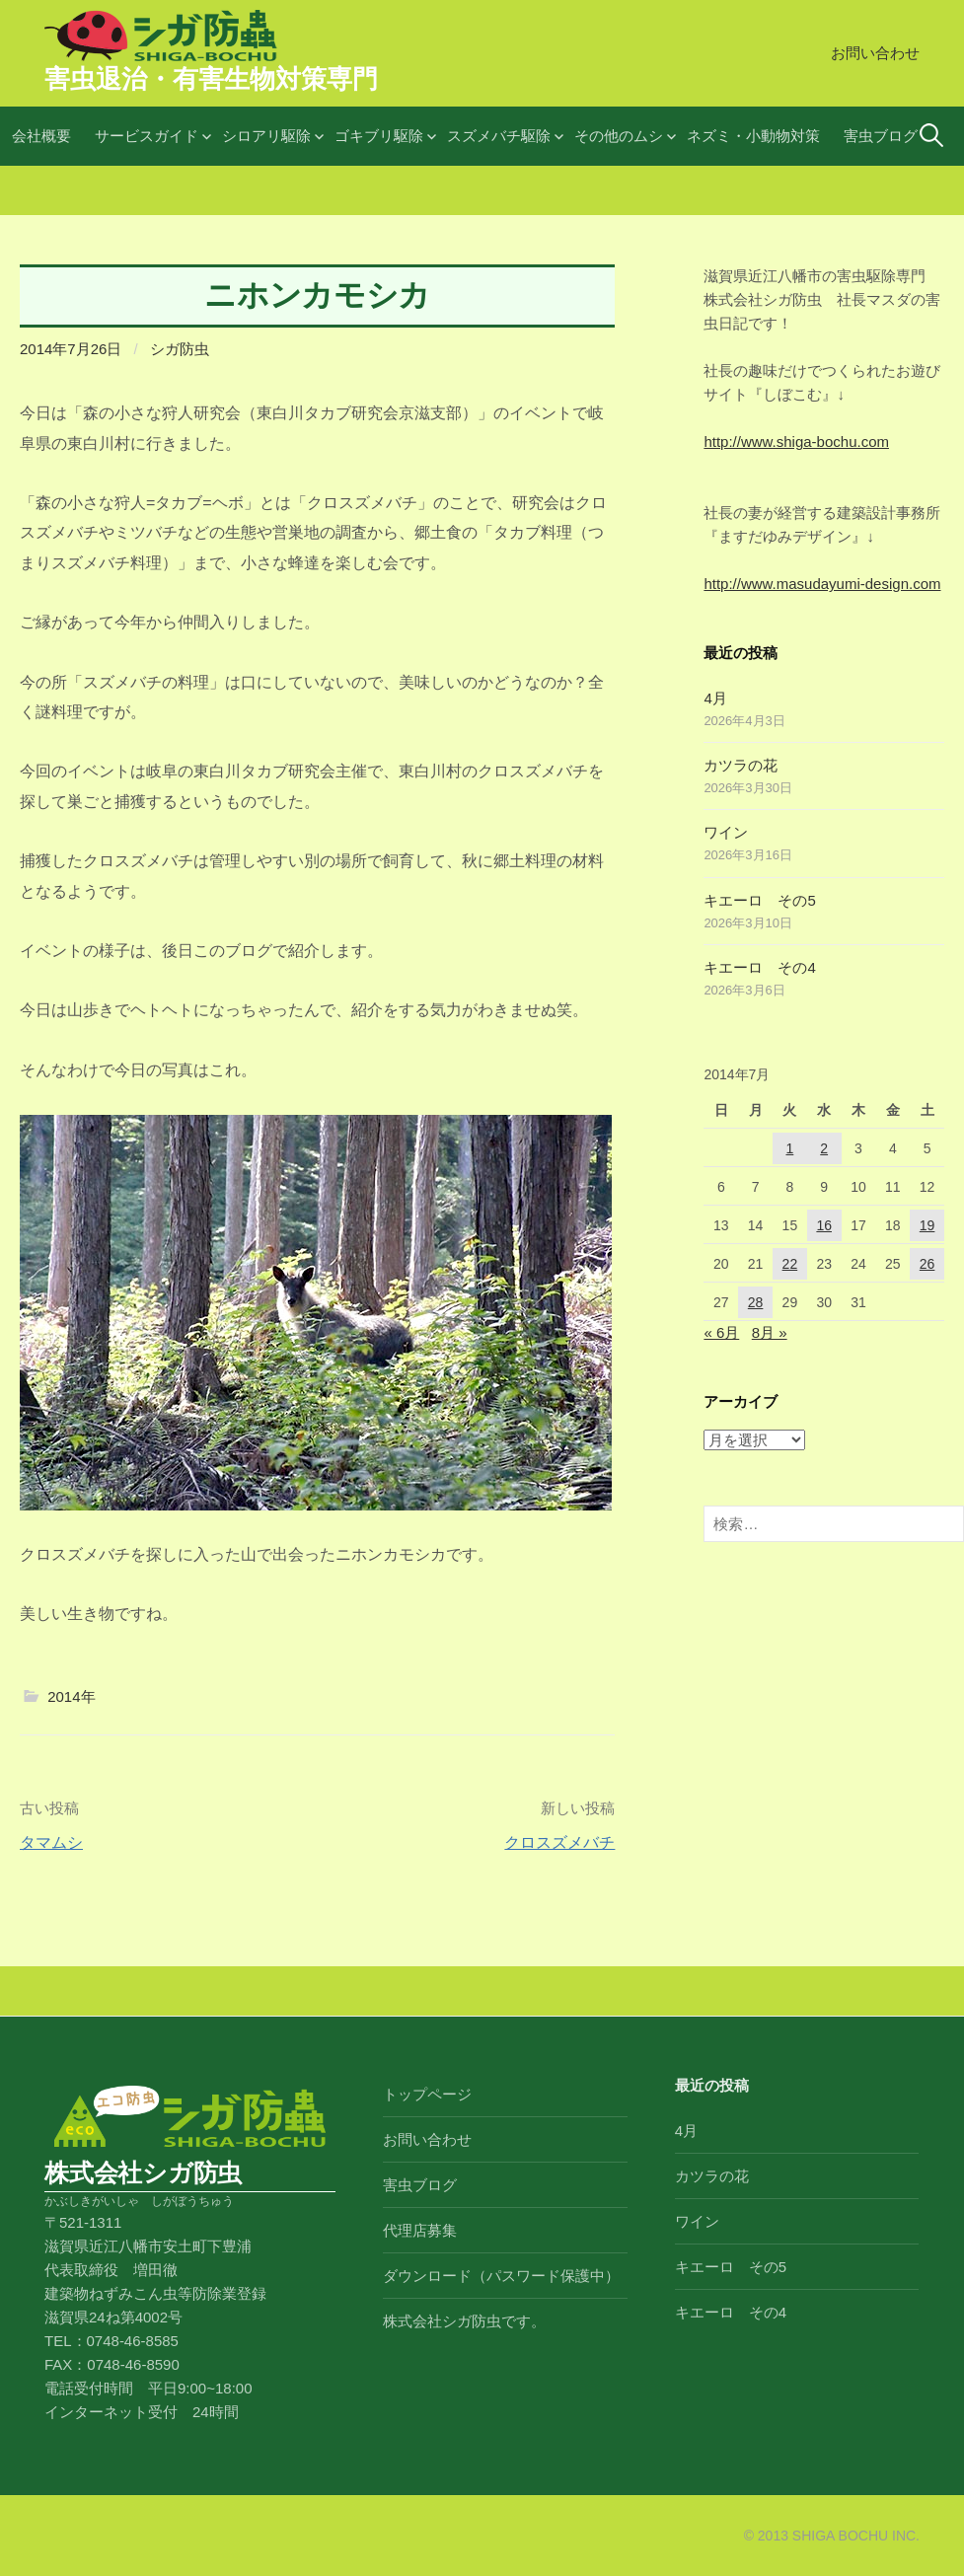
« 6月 (721, 1332)
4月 (715, 698)
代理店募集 (420, 2230)
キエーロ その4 (759, 967)
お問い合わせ (875, 52)
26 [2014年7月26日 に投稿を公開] (927, 1264)
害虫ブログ (881, 135)
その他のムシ (618, 135)
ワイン (726, 832)
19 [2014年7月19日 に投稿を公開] (927, 1225)
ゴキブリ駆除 (378, 135)
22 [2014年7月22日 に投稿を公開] (790, 1264)
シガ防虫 (179, 348)
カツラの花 (741, 765)
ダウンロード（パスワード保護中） (501, 2275)
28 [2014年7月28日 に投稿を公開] (756, 1302)
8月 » (769, 1332)
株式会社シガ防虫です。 (464, 2321)
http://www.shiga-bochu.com (796, 441)
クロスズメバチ (559, 1842)
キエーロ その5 (759, 900)
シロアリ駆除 (266, 135)
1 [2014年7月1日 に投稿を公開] (789, 1148)
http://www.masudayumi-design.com (822, 583)
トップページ (427, 2094)
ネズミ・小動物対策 (753, 135)
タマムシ (51, 1842)
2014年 (71, 1696)
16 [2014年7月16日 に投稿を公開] (824, 1225)
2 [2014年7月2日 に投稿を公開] (824, 1148)
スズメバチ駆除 (499, 135)
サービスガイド (146, 135)
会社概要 (41, 135)
